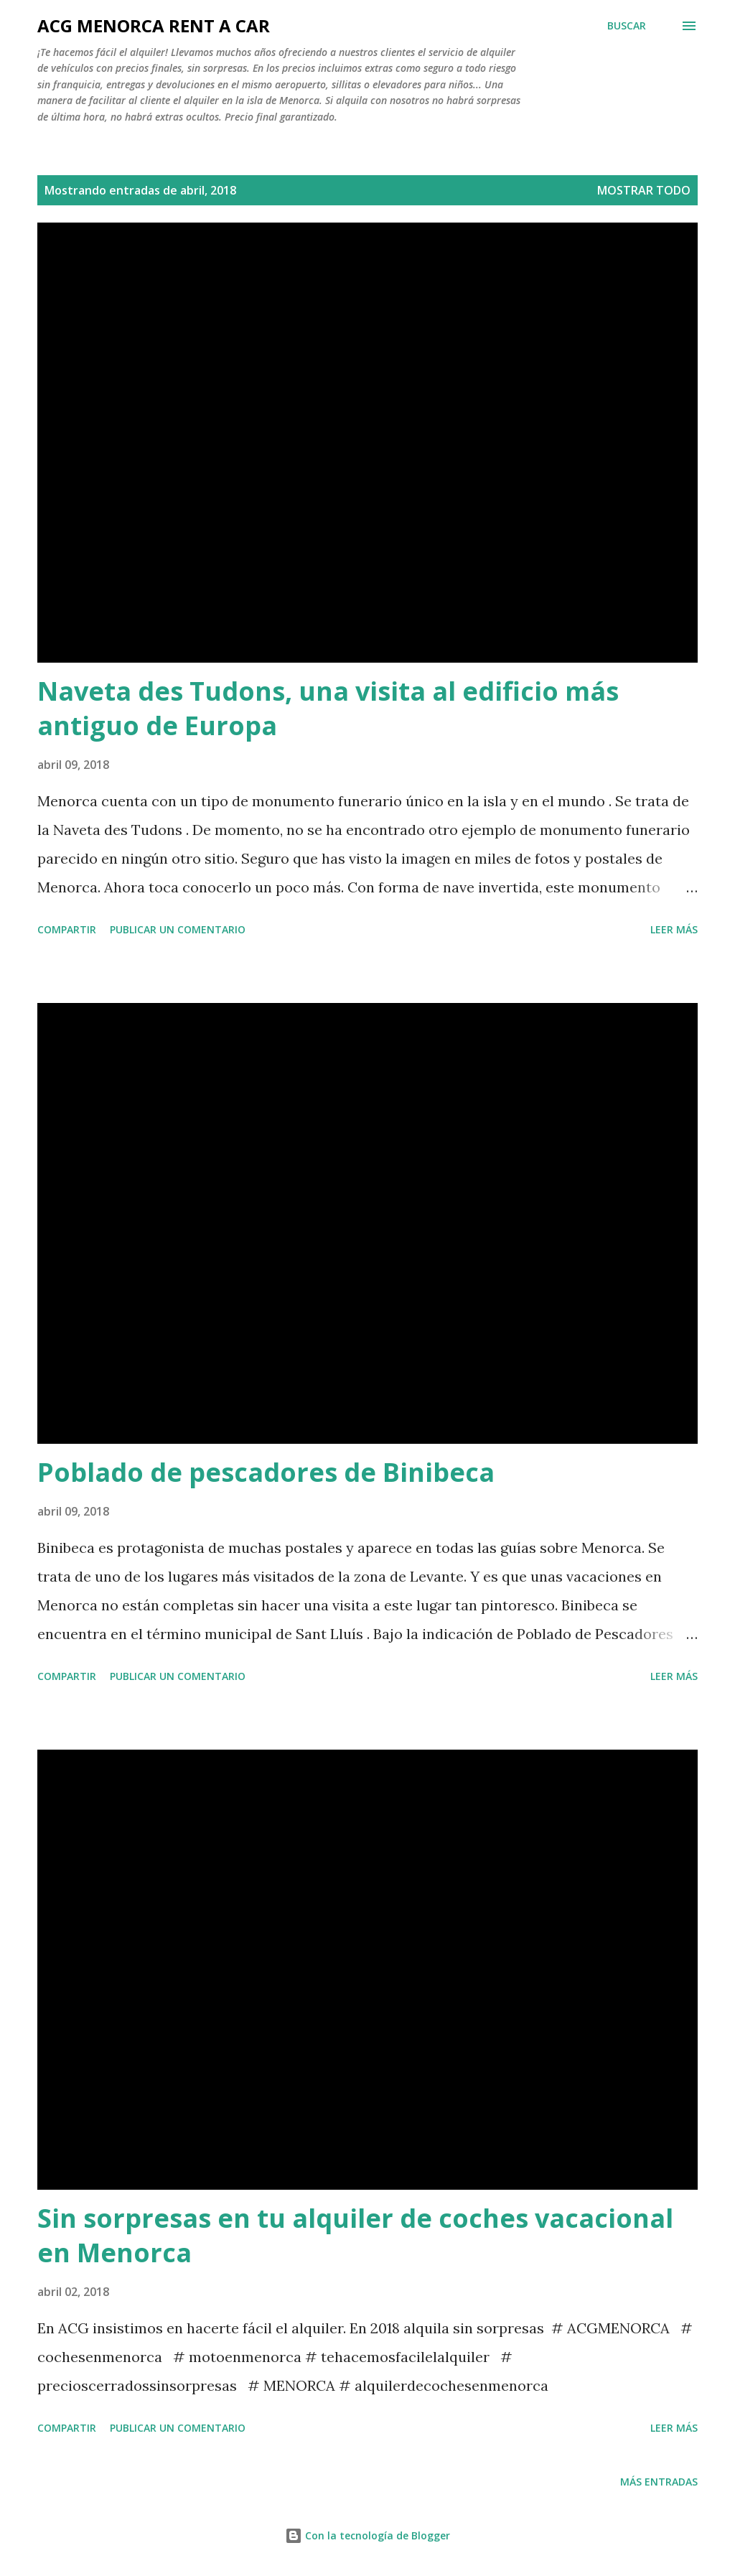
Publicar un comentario (177, 929)
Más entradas (659, 2481)
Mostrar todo (643, 190)
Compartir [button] (66, 929)
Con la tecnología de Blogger (367, 2535)
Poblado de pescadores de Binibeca (266, 1472)
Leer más (674, 929)
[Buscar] (626, 25)
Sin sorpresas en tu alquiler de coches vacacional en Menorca (355, 2235)
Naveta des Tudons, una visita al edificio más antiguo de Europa (328, 708)
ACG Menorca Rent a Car (153, 25)
